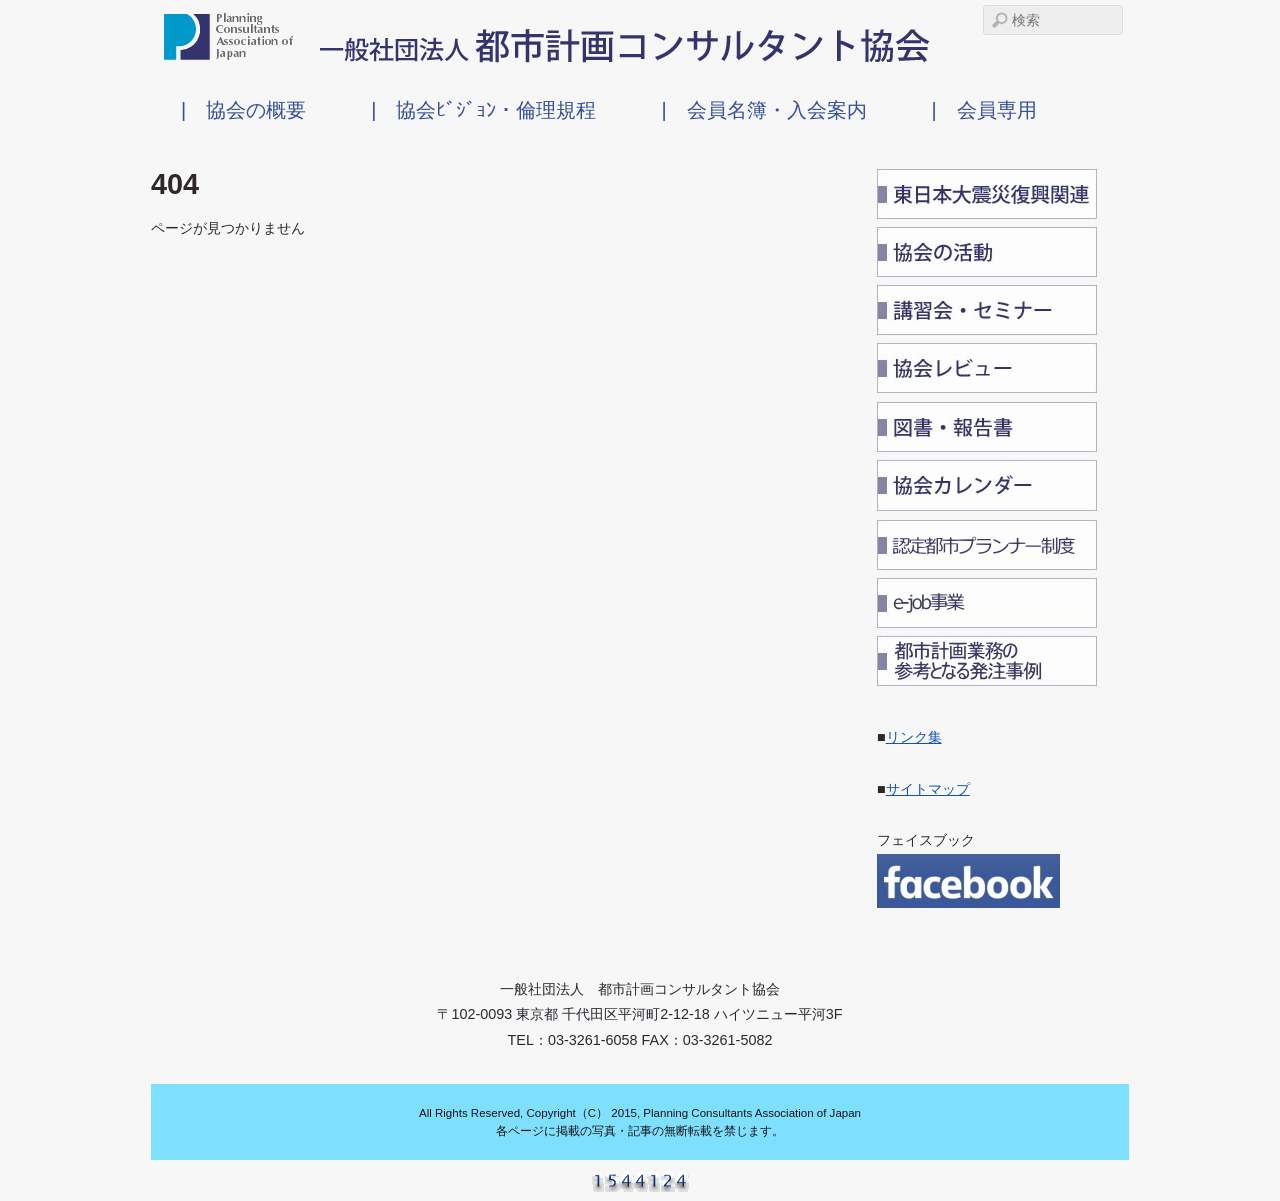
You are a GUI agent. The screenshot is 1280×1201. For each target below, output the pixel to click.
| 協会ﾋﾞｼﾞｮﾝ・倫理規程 (483, 109)
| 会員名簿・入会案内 (763, 109)
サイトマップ (928, 789)
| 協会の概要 (243, 109)
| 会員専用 (984, 109)
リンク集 (914, 737)
